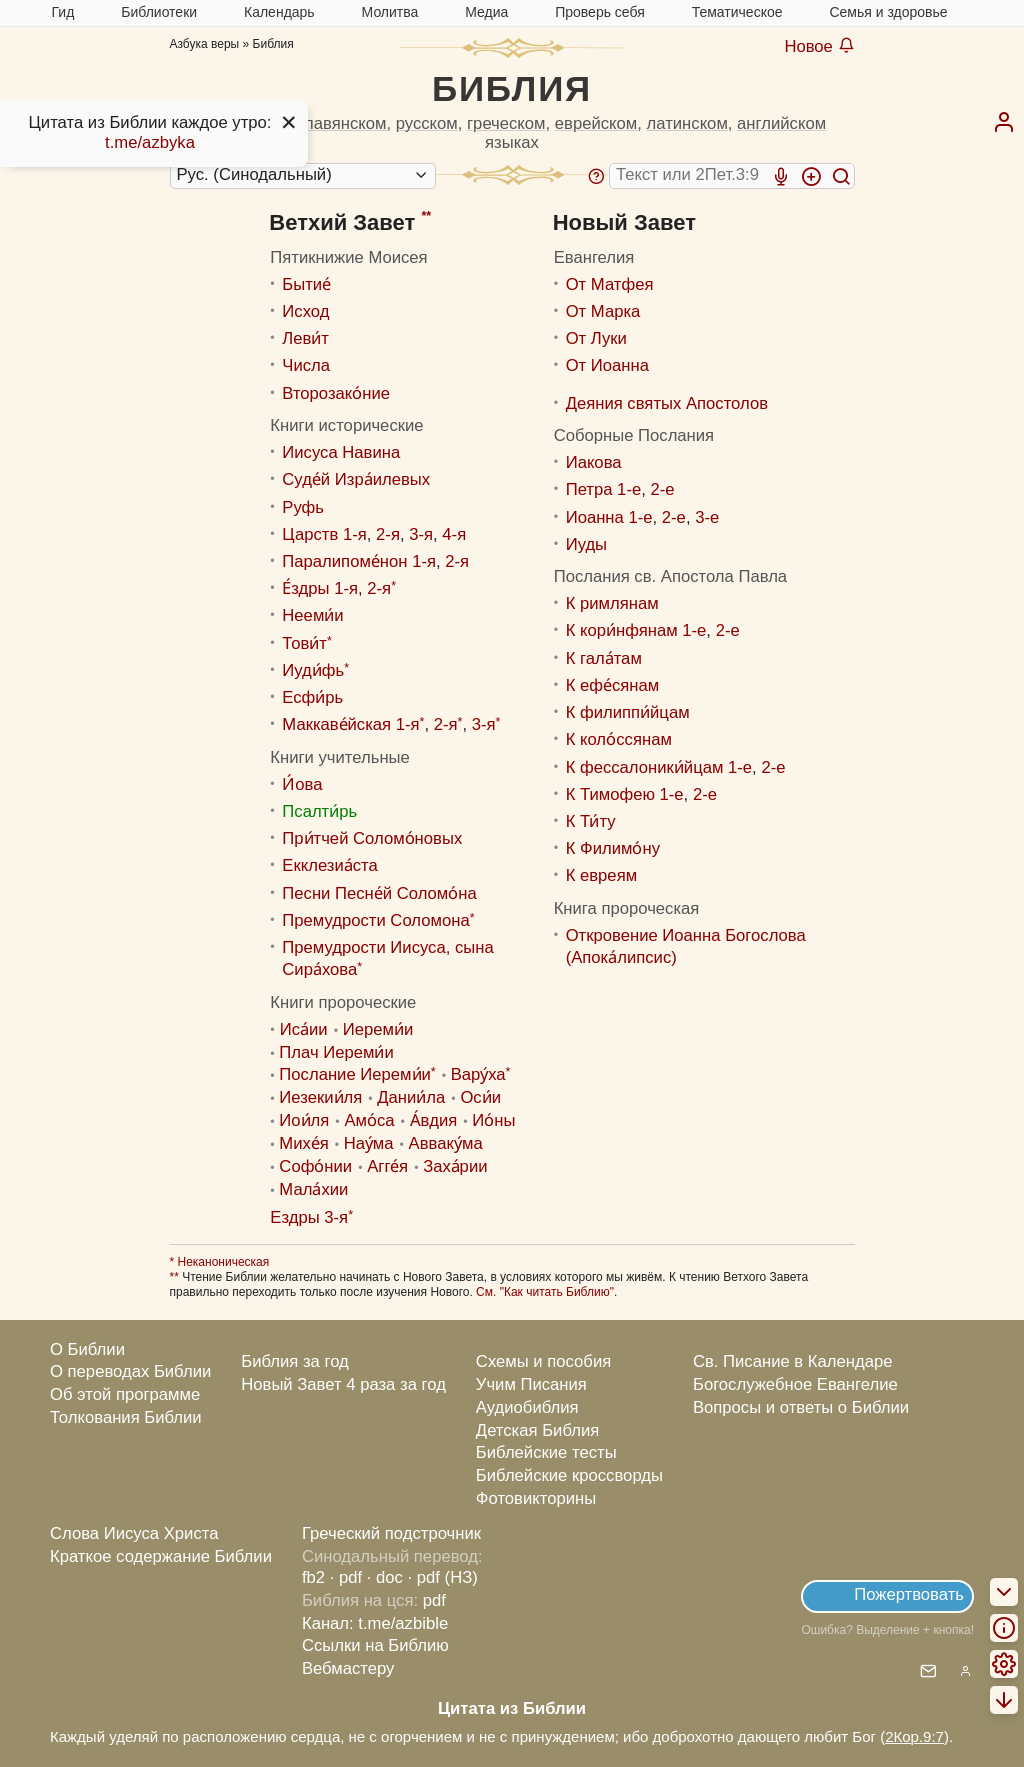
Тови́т (304, 643)
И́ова (302, 784)
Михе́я (303, 1143)
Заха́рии (455, 1166)
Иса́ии (304, 1029)
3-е (707, 517)
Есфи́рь (312, 697)
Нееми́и (312, 615)
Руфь (303, 507)
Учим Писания (531, 1384)
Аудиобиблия (527, 1407)
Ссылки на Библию (375, 1645)
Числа (306, 365)
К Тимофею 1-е (625, 794)
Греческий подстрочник (391, 1533)
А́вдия (434, 1120)
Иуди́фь (313, 670)
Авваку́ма (446, 1143)
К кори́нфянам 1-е (636, 630)
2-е (662, 489)
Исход (305, 311)
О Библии (87, 1349)
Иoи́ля (304, 1120)
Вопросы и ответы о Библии (801, 1407)
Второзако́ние (336, 393)
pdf (434, 1600)
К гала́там (604, 658)
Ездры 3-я (309, 1217)
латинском (687, 123)
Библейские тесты (546, 1452)
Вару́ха (478, 1074)
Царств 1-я (324, 534)
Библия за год (295, 1361)
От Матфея (610, 284)
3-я (421, 534)
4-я (454, 534)
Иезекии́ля (320, 1097)
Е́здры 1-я (320, 588)
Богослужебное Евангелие (795, 1384)
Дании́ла (411, 1097)
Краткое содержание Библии (161, 1556)
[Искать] (841, 176)
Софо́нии (315, 1166)
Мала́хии (313, 1189)
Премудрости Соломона (375, 920)
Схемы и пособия (543, 1361)
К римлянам (612, 603)
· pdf (346, 1577)
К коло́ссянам (619, 739)
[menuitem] (1004, 122)
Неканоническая (221, 1262)
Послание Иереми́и (354, 1074)
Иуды (586, 544)
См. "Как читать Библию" (545, 1292)
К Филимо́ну (613, 848)
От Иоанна (607, 365)
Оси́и (480, 1097)
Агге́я (387, 1166)
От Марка (603, 311)
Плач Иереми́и (336, 1052)
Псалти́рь (319, 811)
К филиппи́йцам (628, 712)
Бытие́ (306, 284)
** (426, 216)
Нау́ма (369, 1143)
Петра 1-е (604, 489)
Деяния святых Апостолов (667, 403)
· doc (385, 1577)
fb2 (313, 1577)
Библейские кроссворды (569, 1475)
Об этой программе (125, 1394)
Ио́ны (493, 1120)
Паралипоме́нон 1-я (359, 561)
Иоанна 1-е (609, 517)
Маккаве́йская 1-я (350, 724)
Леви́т (305, 338)
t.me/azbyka (150, 142)
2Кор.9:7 (914, 1736)
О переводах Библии (130, 1371)
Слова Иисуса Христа (134, 1533)
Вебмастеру (348, 1668)
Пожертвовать (909, 1594)
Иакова (594, 462)
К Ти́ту (591, 821)
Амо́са (369, 1120)
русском (427, 123)
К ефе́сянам (613, 685)
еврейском (596, 123)
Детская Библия (537, 1430)
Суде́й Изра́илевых (356, 479)
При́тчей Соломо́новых (372, 838)
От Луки (596, 338)
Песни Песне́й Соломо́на (379, 893)
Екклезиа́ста (329, 865)
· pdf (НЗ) (443, 1577)
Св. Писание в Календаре (793, 1361)
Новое (819, 46)
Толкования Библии (126, 1417)
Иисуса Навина (341, 452)
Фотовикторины (536, 1498)
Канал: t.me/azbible (375, 1623)
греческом (506, 123)
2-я (388, 534)
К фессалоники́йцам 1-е (659, 767)
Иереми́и (378, 1029)
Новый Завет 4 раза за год (343, 1384)
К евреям (601, 875)
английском (781, 123)
